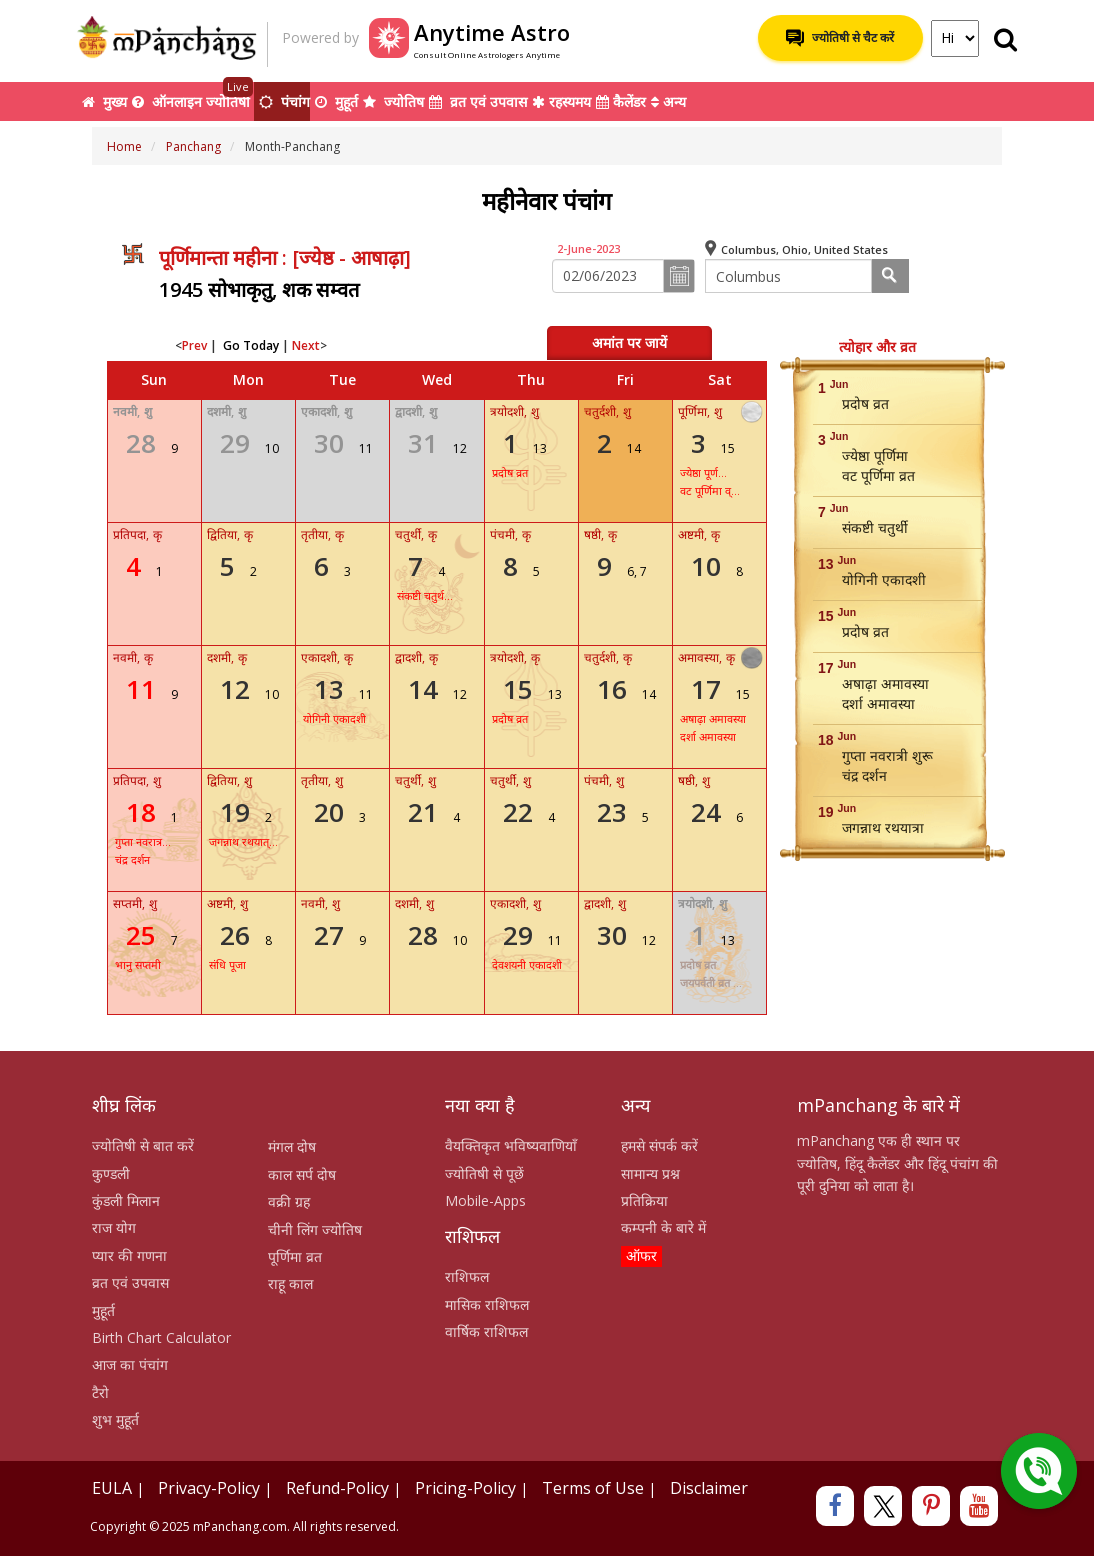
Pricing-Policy (465, 1488)
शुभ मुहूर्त (115, 1419)
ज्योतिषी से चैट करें (840, 38)
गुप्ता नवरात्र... (143, 841)
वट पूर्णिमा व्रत (878, 475)
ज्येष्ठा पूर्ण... (703, 472)
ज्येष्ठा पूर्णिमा (875, 455)
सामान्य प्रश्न (650, 1173)
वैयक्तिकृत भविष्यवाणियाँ (511, 1145)
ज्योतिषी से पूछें (484, 1173)
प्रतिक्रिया (644, 1200)
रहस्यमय (561, 101)
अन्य (668, 101)
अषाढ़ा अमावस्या (713, 718)
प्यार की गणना (129, 1255)
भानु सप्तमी (138, 964)
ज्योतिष (393, 101)
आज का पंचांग (130, 1364)
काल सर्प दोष (302, 1174)
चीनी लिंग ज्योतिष (315, 1229)
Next (306, 345)
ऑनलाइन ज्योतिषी (193, 96)
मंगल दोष (292, 1146)
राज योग (114, 1227)
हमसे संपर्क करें (659, 1145)
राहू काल (290, 1283)
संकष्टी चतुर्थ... (425, 595)
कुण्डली (111, 1173)
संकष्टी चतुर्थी (875, 527)
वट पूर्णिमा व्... (710, 490)
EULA (112, 1488)
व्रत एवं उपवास (478, 101)
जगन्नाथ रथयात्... (243, 841)
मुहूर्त (336, 101)
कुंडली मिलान (126, 1200)
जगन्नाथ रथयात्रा (883, 827)
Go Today (251, 345)
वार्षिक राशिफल (486, 1331)
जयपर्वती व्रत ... (711, 982)
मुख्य (104, 101)
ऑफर (641, 1255)
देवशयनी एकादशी (527, 964)
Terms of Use (593, 1488)
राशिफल (467, 1276)
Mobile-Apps (485, 1200)
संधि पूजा (227, 964)
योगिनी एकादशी (334, 718)
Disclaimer (709, 1488)
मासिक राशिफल (487, 1304)
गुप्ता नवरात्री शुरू (887, 755)
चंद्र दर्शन (132, 859)
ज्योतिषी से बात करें (143, 1145)
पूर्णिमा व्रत (295, 1256)
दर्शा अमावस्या (708, 736)
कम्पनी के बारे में (663, 1227)
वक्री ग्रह (289, 1201)
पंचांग (284, 101)
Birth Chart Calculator (161, 1337)
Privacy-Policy (209, 1488)
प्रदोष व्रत (510, 472)
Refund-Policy (337, 1488)
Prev (194, 345)
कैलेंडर (621, 101)
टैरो (100, 1392)
